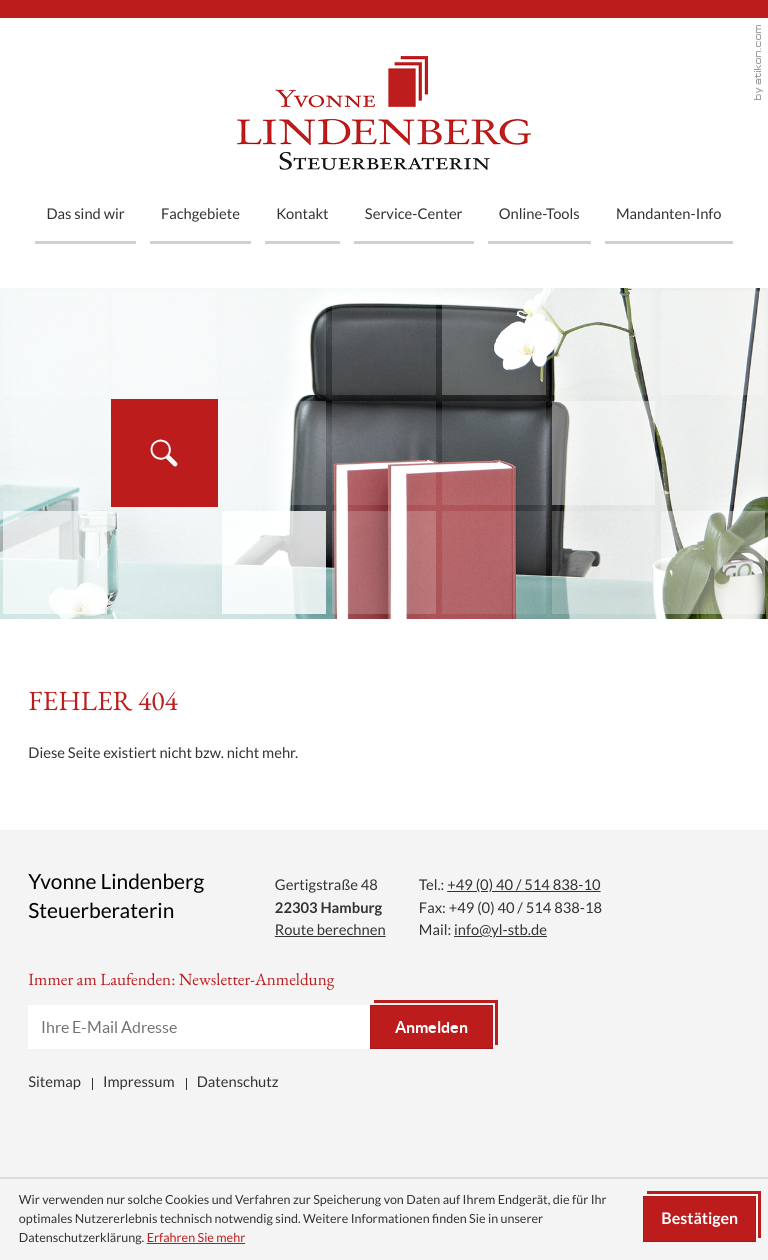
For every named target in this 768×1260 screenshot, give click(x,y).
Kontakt (302, 213)
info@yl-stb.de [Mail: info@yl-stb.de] (500, 929)
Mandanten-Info (669, 213)
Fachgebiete (200, 213)
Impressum (139, 1081)
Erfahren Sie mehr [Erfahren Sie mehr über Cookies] (196, 1237)
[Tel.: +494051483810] (523, 884)
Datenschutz (238, 1081)
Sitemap (54, 1081)
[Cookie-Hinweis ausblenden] (699, 1219)
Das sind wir (85, 213)
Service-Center (414, 213)
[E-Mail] (199, 1027)
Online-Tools (539, 213)
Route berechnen (330, 929)
